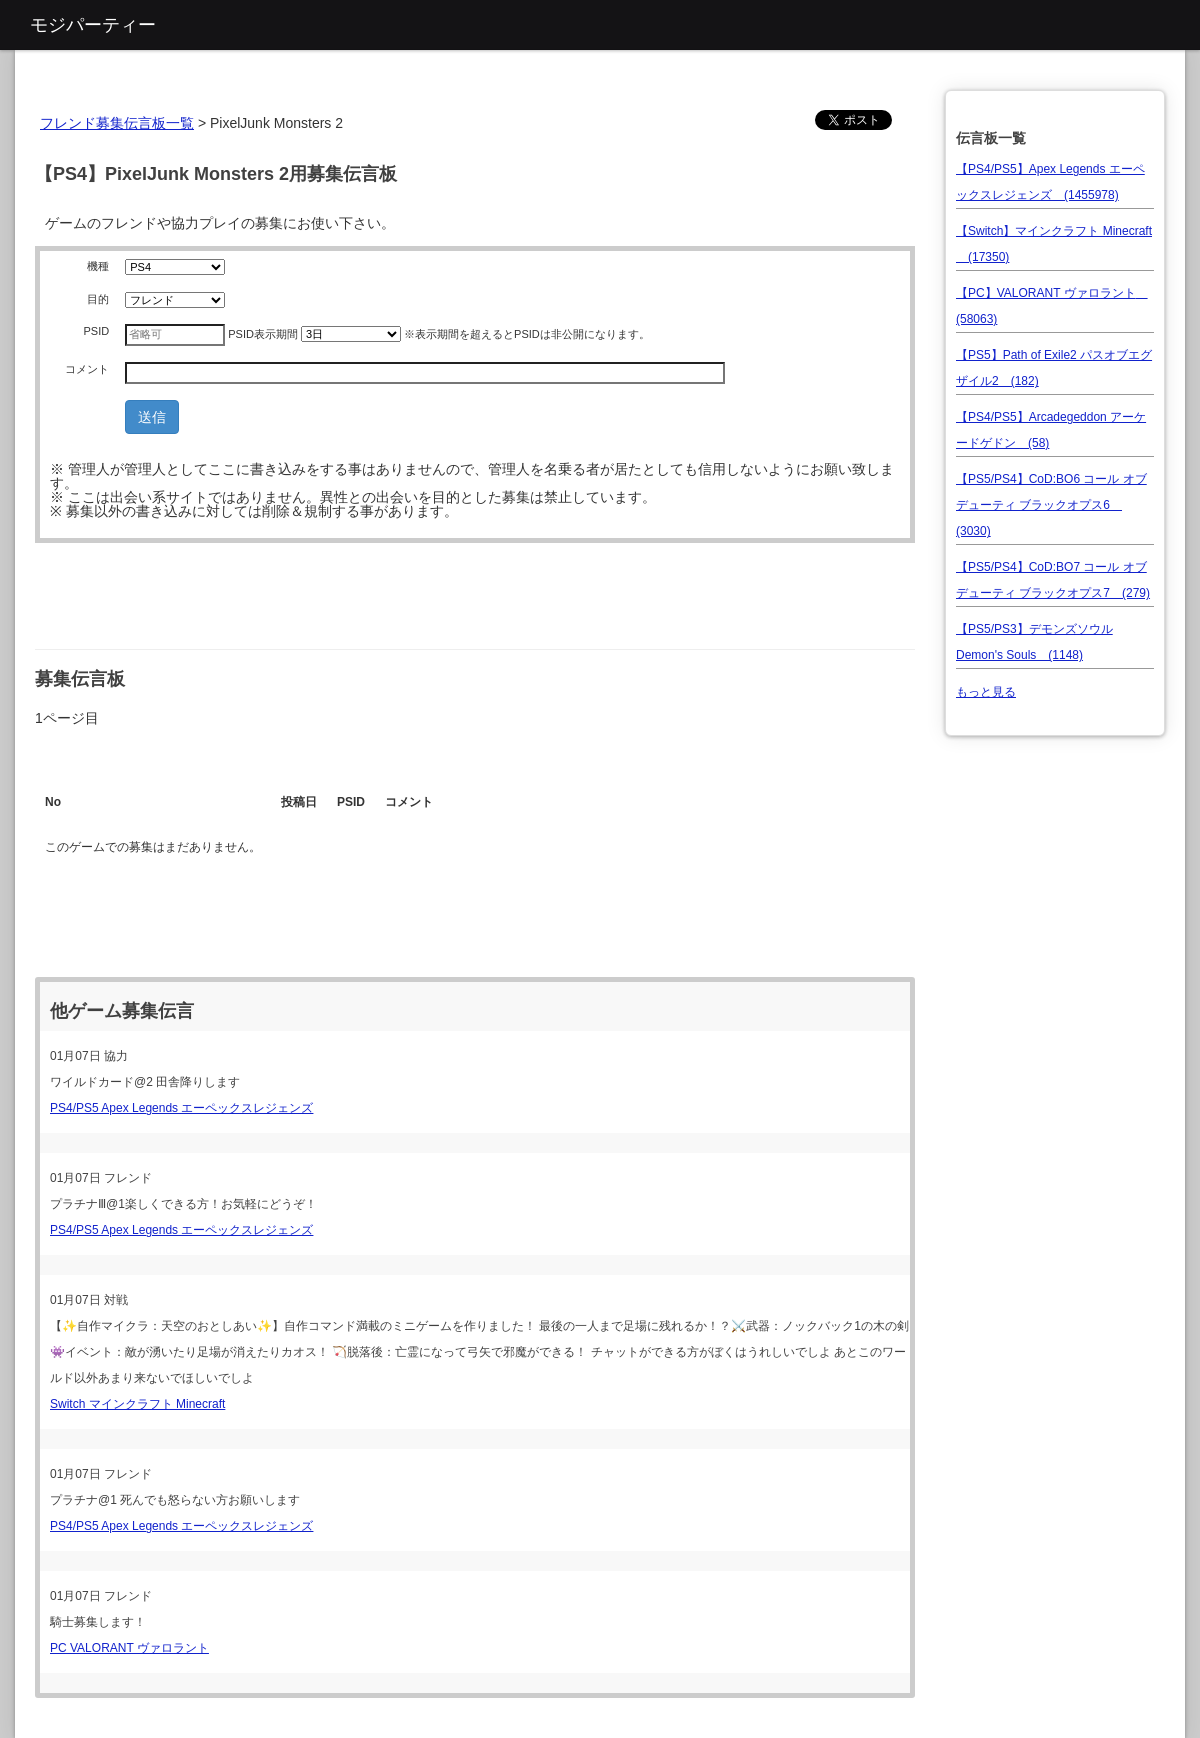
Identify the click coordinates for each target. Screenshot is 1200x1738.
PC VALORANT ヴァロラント (129, 1648)
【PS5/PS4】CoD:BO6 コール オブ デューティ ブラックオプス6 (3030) (1051, 505)
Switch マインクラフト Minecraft (137, 1404)
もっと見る (986, 692)
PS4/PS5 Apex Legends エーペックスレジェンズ (181, 1108)
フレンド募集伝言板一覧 (117, 123)
